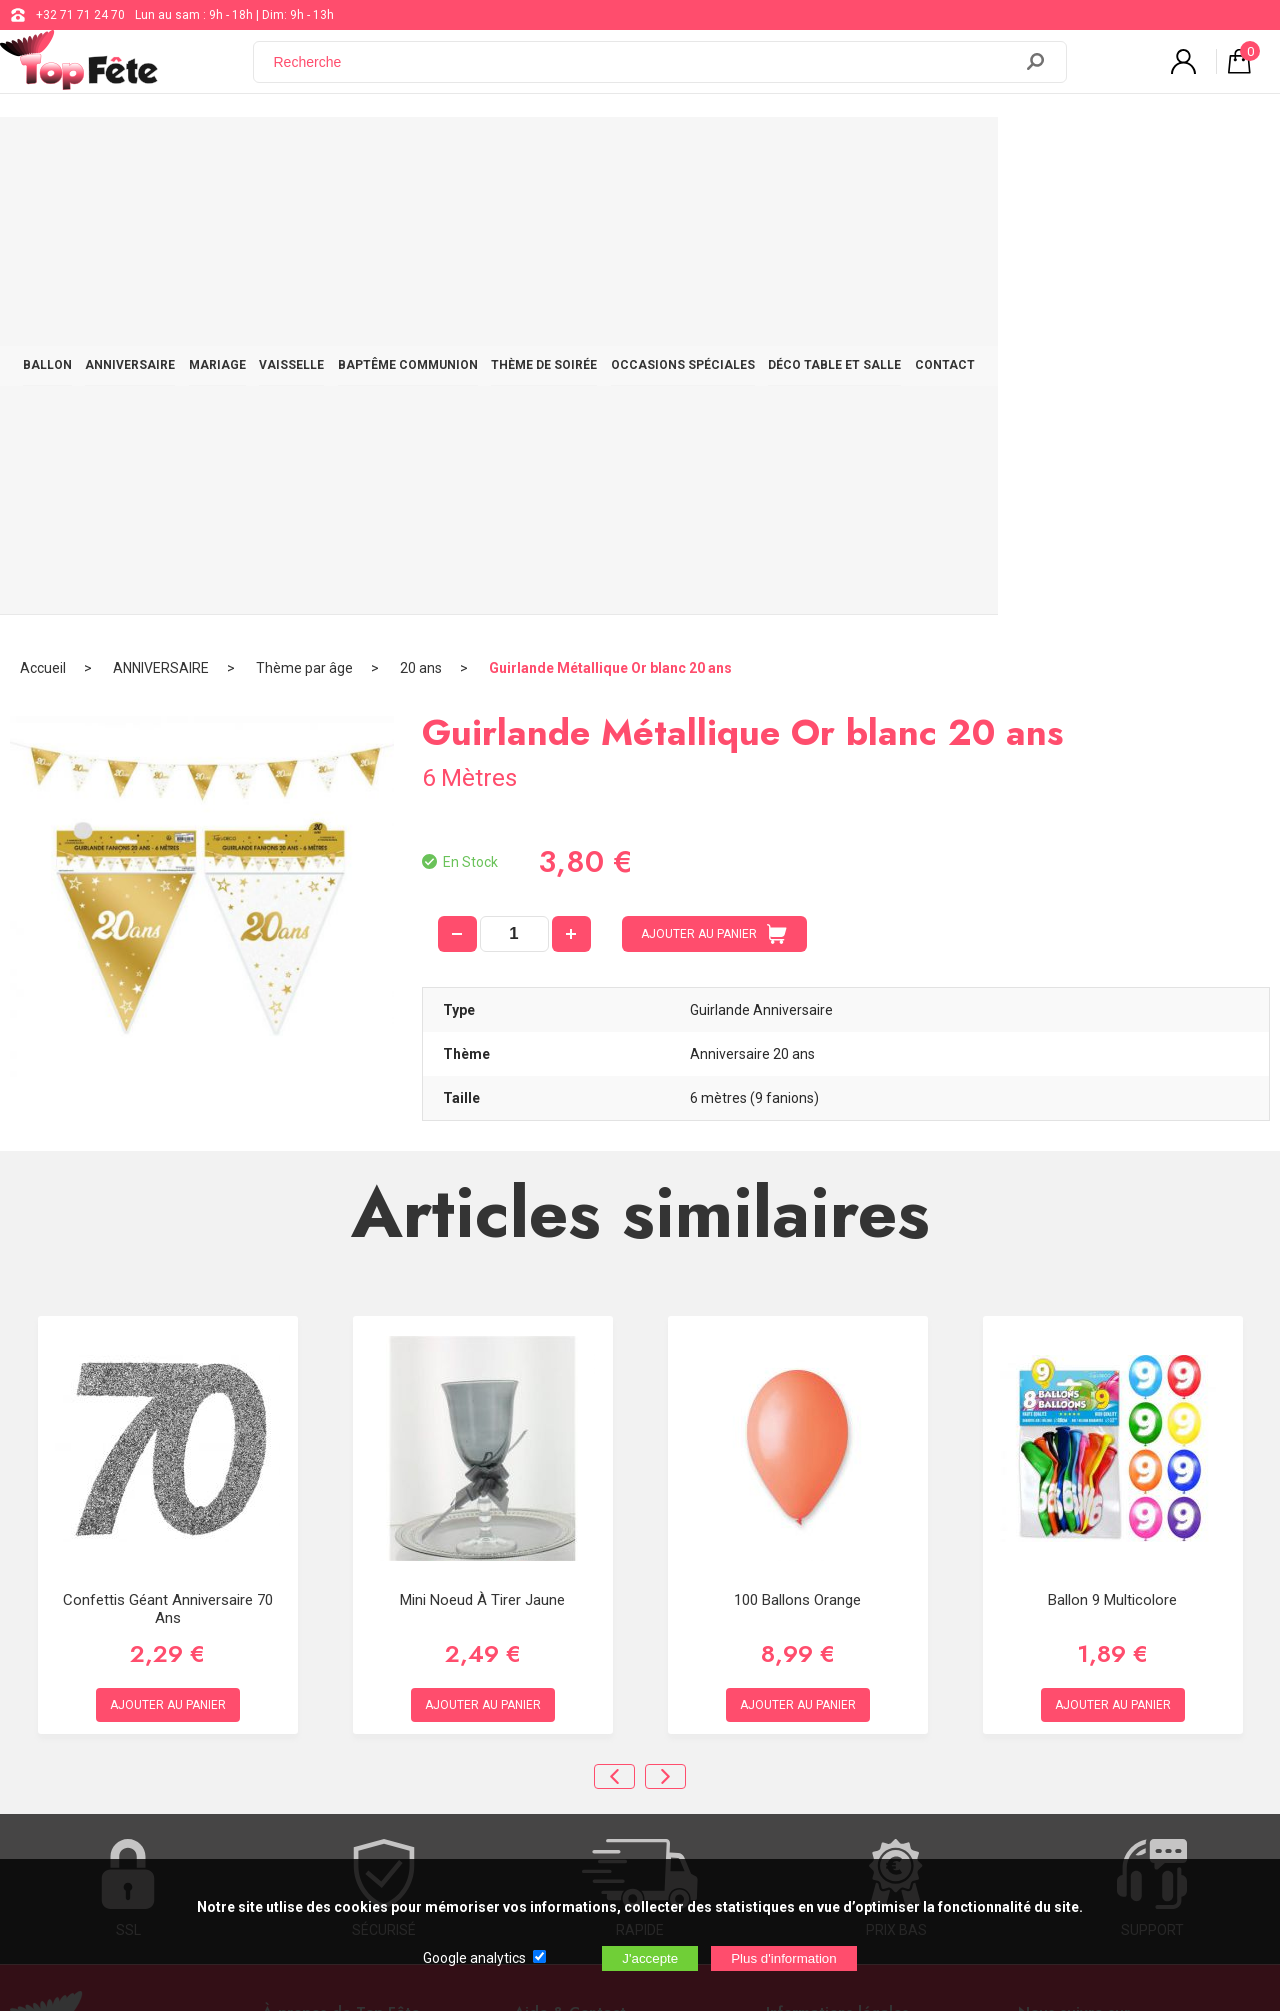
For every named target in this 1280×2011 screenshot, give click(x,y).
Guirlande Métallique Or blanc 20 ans (610, 215)
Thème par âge (304, 215)
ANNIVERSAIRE (208, 152)
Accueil (43, 215)
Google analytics (474, 1958)
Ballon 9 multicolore (1112, 1146)
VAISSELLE (411, 152)
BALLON (103, 152)
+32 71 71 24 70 (80, 15)
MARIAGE (316, 152)
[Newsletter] (348, 1772)
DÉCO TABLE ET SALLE (1039, 152)
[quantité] (514, 481)
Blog (527, 1664)
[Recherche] (645, 73)
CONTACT (1171, 152)
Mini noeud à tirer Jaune (482, 1146)
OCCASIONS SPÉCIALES (866, 152)
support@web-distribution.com (600, 1614)
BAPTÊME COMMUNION (549, 152)
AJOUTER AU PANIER (714, 481)
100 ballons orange (797, 1146)
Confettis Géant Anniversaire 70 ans (168, 1155)
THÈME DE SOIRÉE (707, 152)
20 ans (421, 215)
